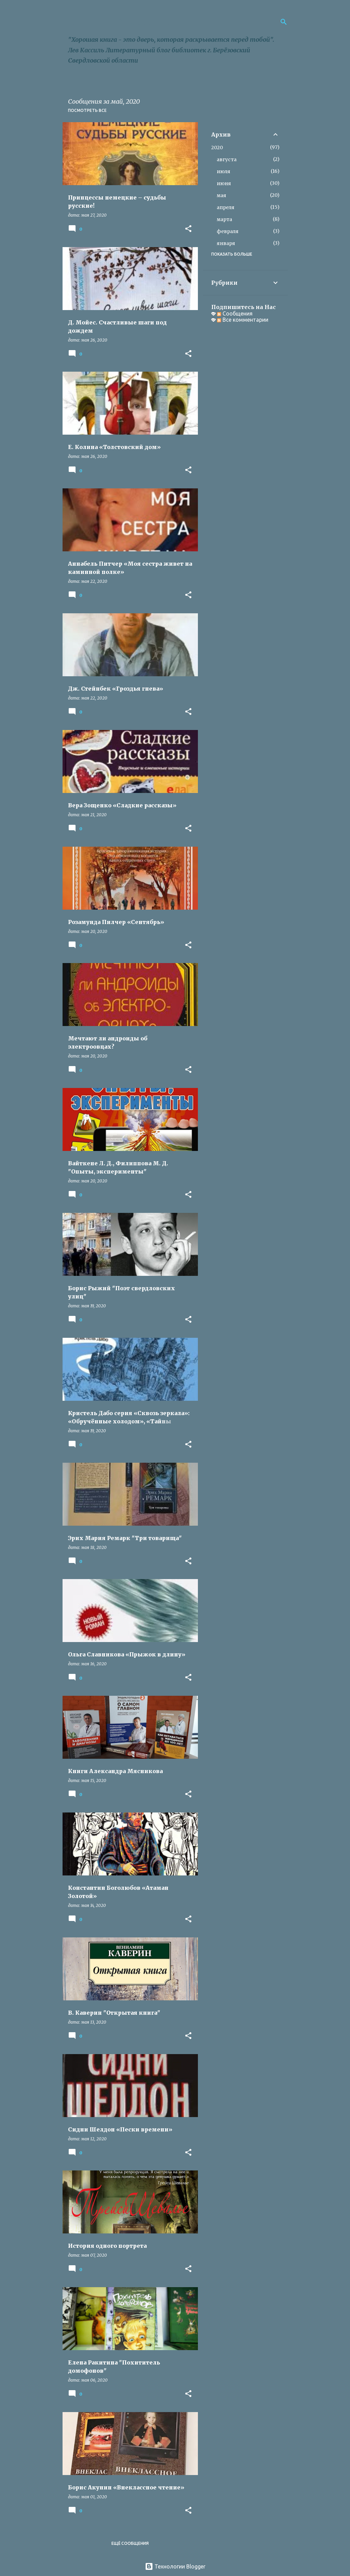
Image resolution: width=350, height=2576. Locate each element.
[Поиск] (284, 22)
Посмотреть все (87, 110)
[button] (188, 229)
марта (224, 219)
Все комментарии (242, 320)
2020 (217, 147)
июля (223, 171)
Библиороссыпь (119, 21)
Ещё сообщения (130, 2543)
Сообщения (235, 313)
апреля (225, 207)
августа (227, 159)
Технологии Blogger (175, 2566)
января (226, 243)
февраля (228, 231)
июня (224, 183)
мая (221, 195)
